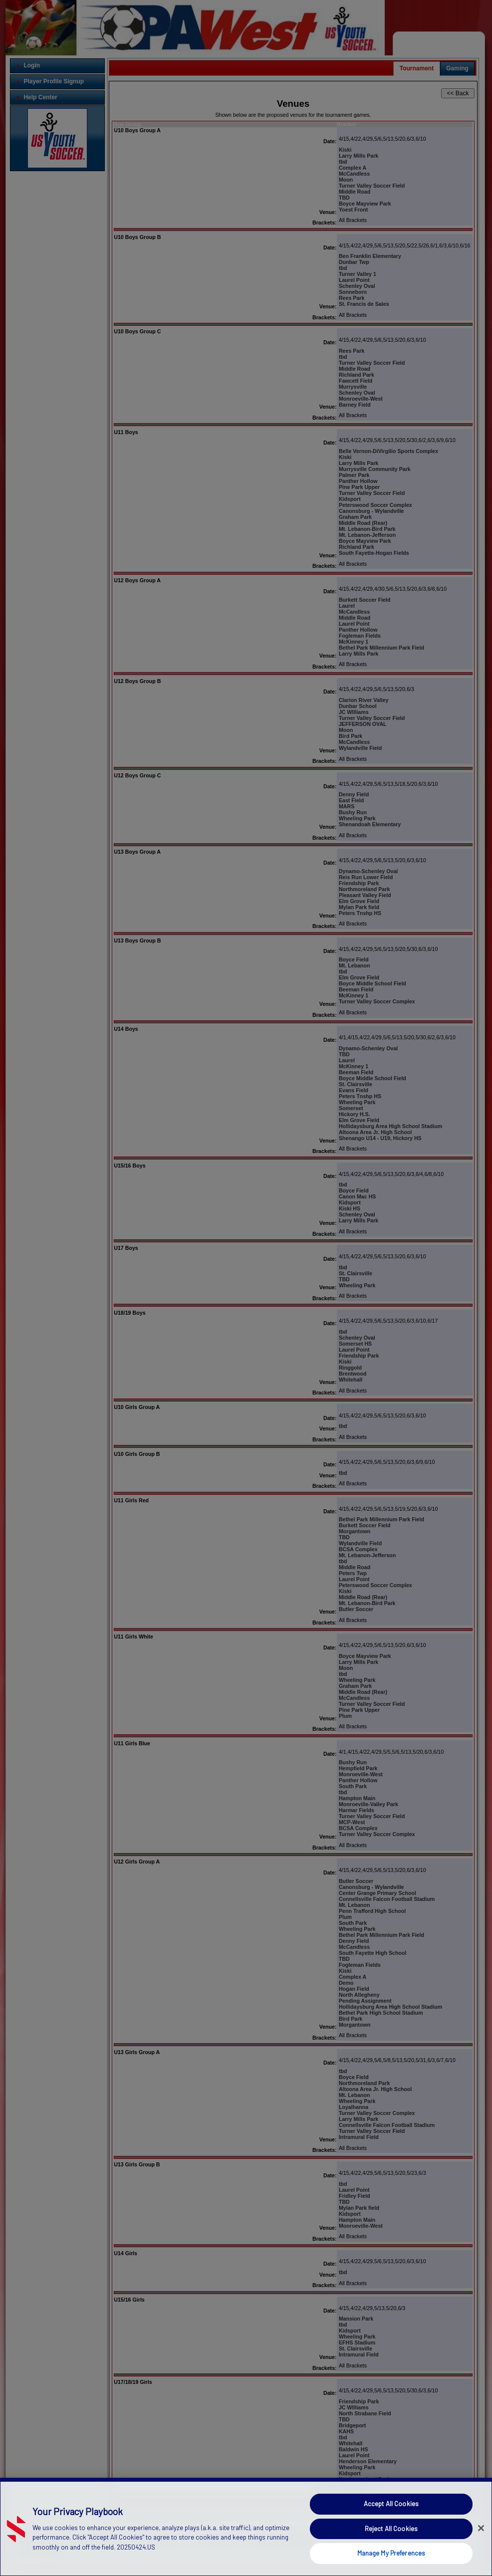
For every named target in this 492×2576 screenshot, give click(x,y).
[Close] (481, 2531)
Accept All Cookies (391, 2506)
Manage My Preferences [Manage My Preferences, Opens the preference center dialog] (391, 2556)
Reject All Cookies (391, 2531)
